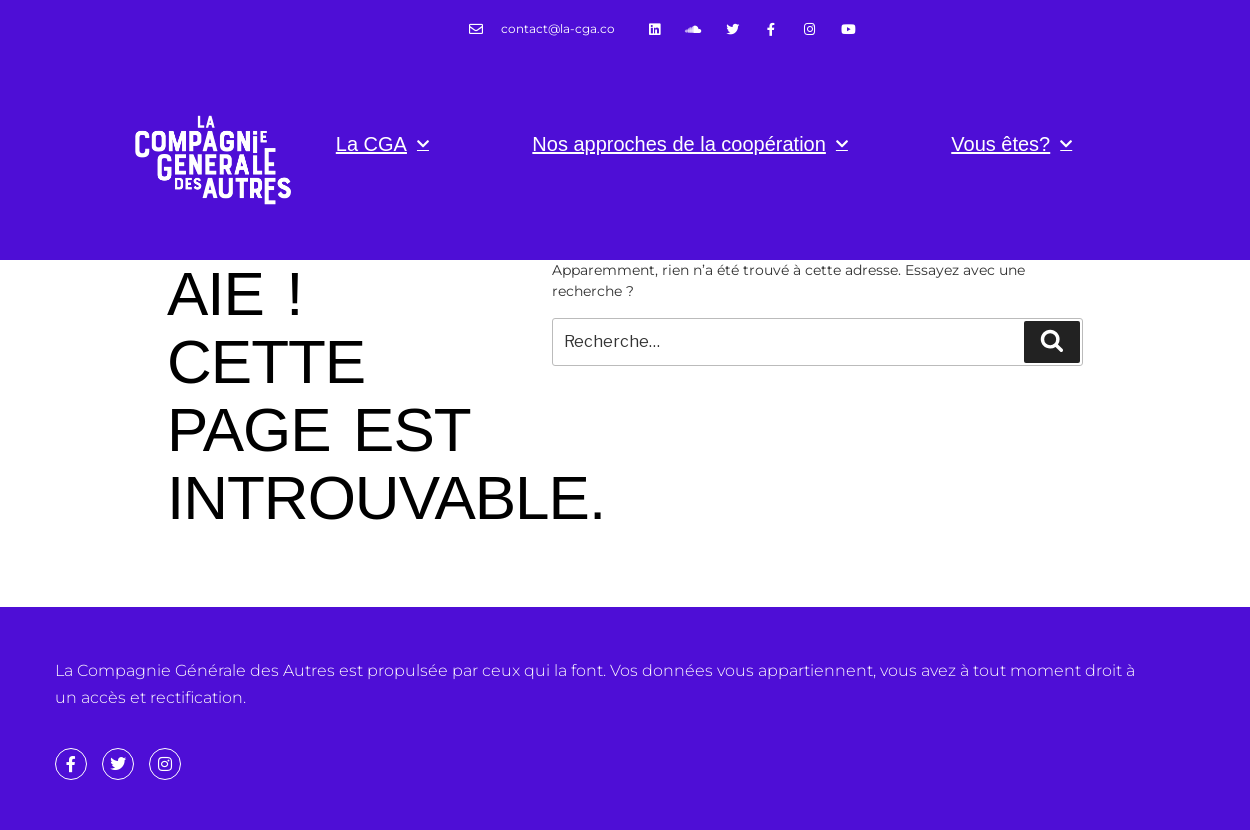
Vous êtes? (1011, 144)
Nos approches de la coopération (690, 144)
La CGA (382, 144)
